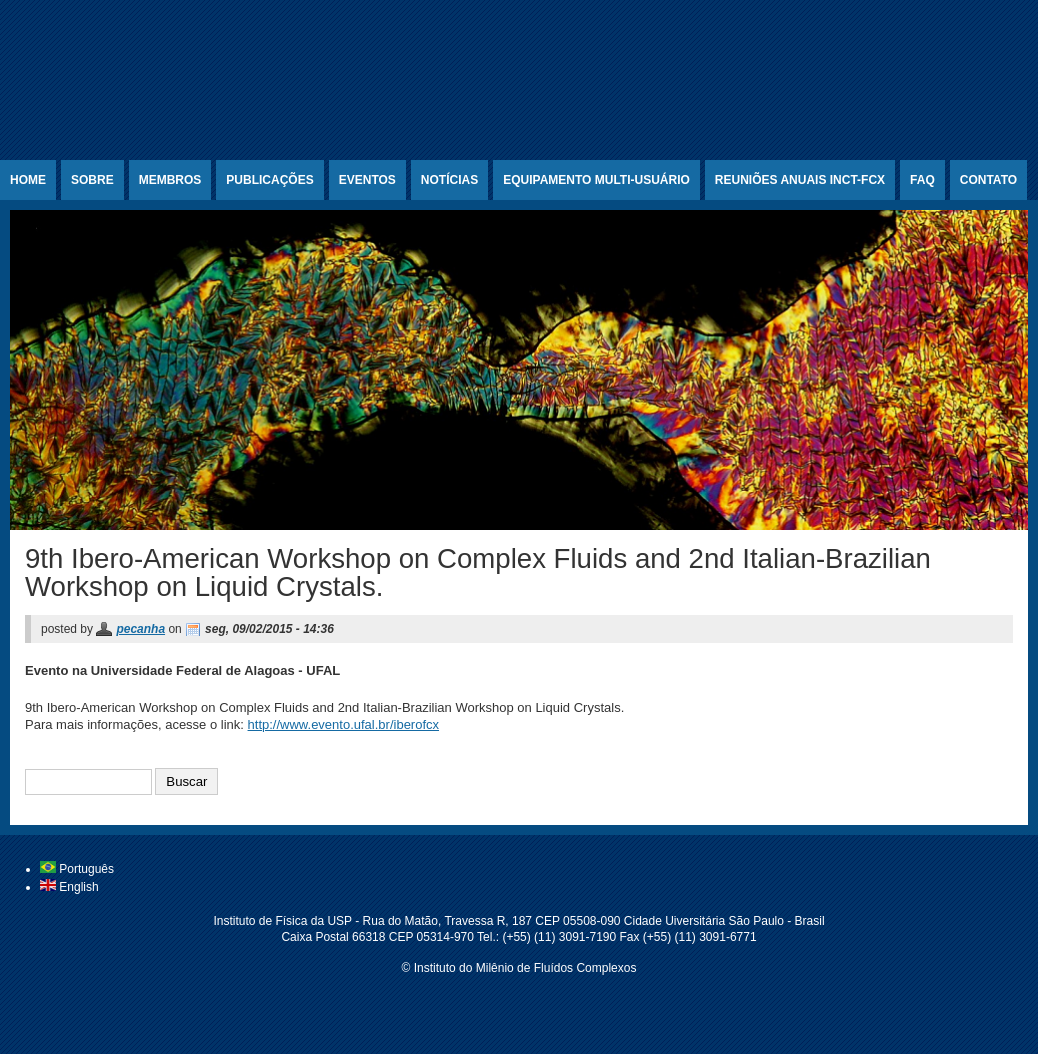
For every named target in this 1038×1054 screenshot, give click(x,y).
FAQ (922, 180)
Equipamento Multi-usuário (596, 180)
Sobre (92, 180)
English (69, 887)
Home (28, 180)
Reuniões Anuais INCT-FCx (800, 180)
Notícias (449, 180)
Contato (988, 180)
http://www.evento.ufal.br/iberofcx (343, 724)
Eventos (367, 180)
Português (77, 869)
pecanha (140, 629)
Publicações (269, 180)
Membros (170, 180)
